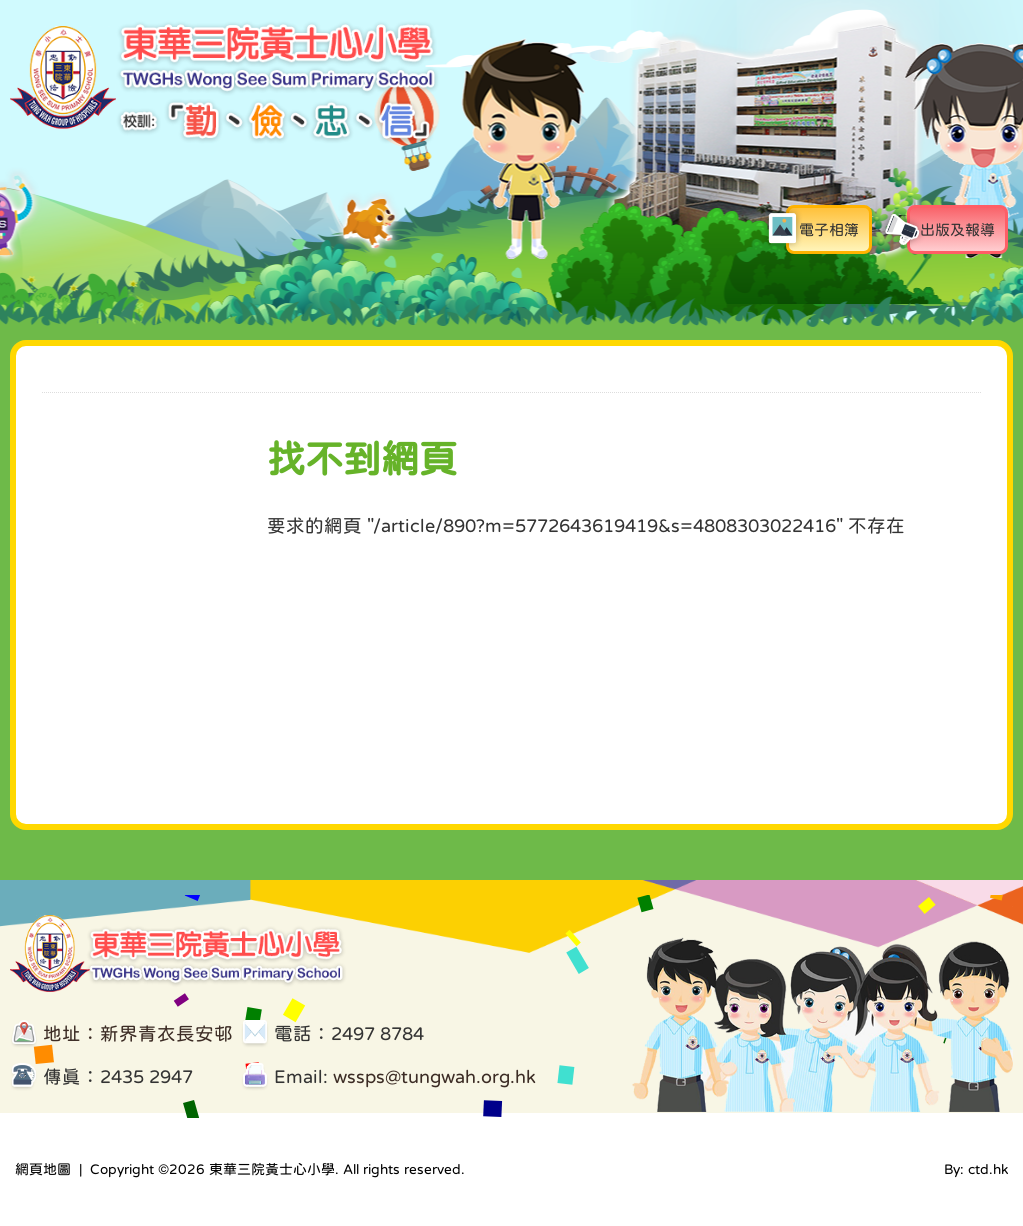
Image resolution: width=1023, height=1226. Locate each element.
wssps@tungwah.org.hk (434, 1076)
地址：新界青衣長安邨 (138, 1033)
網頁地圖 (43, 1169)
